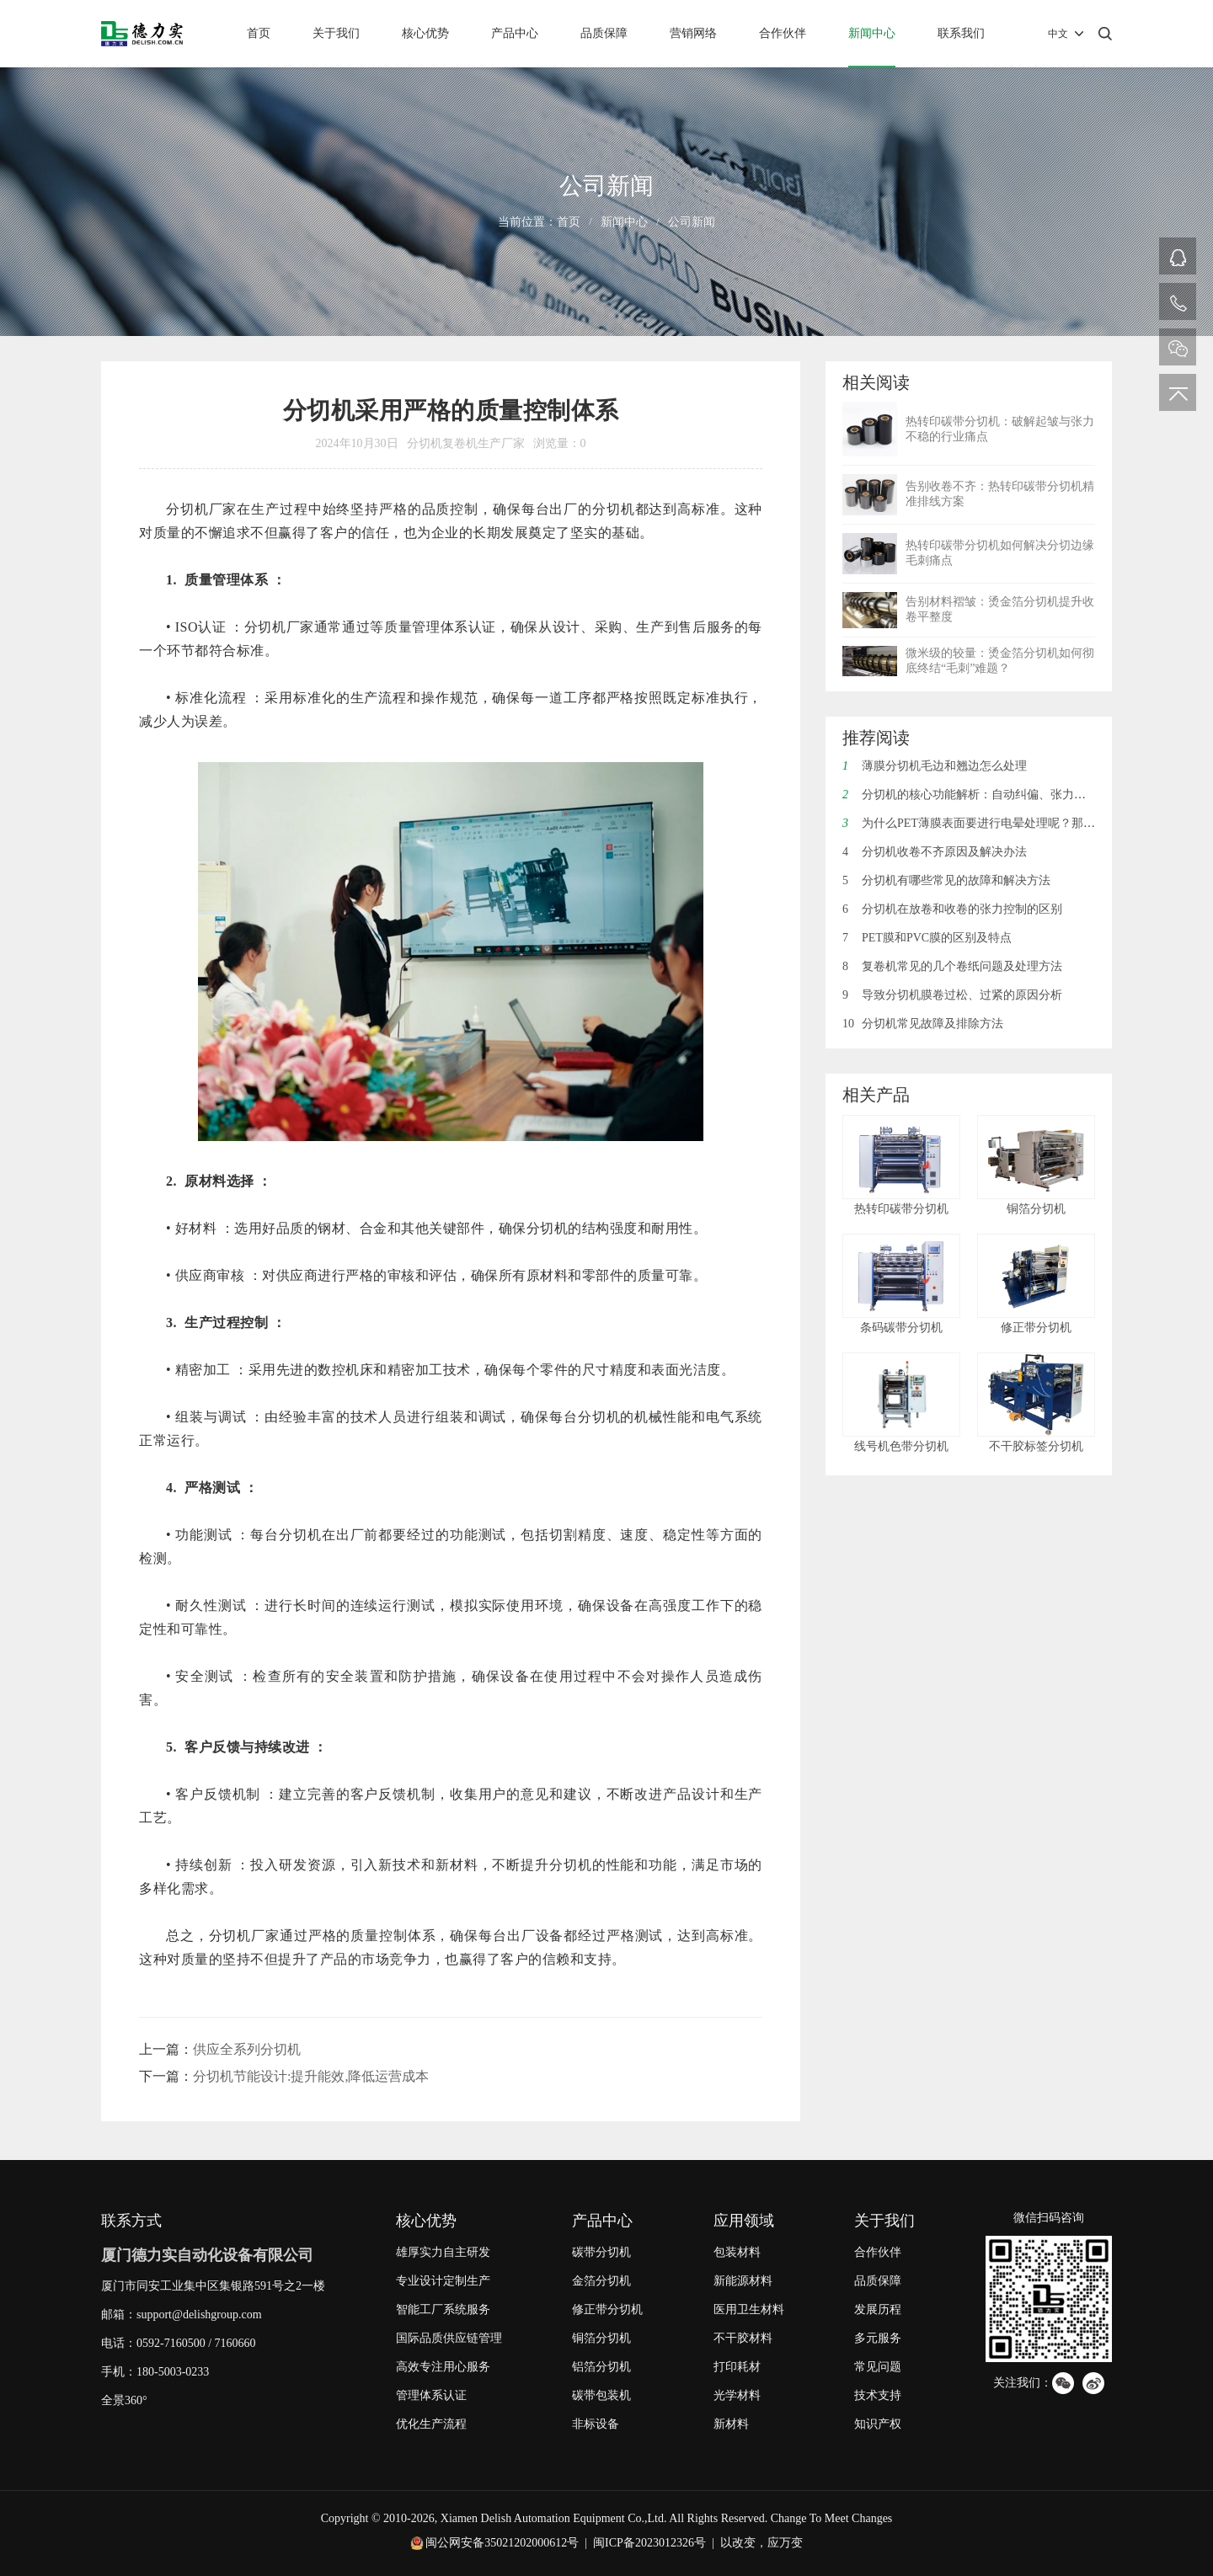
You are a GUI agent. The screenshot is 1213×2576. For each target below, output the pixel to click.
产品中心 (514, 33)
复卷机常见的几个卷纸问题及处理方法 (952, 966)
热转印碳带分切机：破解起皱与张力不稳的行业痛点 (1000, 429)
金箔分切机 (601, 2281)
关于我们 (336, 33)
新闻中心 (871, 33)
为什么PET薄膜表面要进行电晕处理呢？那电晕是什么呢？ (1004, 823)
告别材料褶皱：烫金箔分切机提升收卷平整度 (1000, 609)
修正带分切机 (607, 2309)
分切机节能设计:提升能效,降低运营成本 (311, 2076)
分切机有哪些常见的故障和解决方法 (946, 880)
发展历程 (877, 2309)
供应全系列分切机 (247, 2049)
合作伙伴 (782, 33)
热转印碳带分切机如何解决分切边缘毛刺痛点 (1000, 553)
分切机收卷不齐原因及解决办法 (934, 851)
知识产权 (877, 2424)
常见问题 (877, 2366)
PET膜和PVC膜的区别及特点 (927, 937)
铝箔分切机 (601, 2366)
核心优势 (425, 33)
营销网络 (693, 33)
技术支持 (877, 2395)
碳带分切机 (601, 2252)
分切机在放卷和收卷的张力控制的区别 (952, 909)
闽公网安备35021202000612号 (502, 2542)
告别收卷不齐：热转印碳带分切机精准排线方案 (1000, 494)
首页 (258, 33)
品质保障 (604, 33)
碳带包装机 (601, 2395)
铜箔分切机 (601, 2338)
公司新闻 (691, 222)
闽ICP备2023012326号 (649, 2542)
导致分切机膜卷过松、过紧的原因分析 (952, 995)
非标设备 (595, 2424)
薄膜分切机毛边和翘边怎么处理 (934, 766)
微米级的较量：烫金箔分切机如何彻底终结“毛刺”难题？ (1000, 661)
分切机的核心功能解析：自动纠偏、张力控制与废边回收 (999, 794)
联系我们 (961, 33)
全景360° (124, 2400)
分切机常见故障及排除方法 (922, 1023)
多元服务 (877, 2338)
